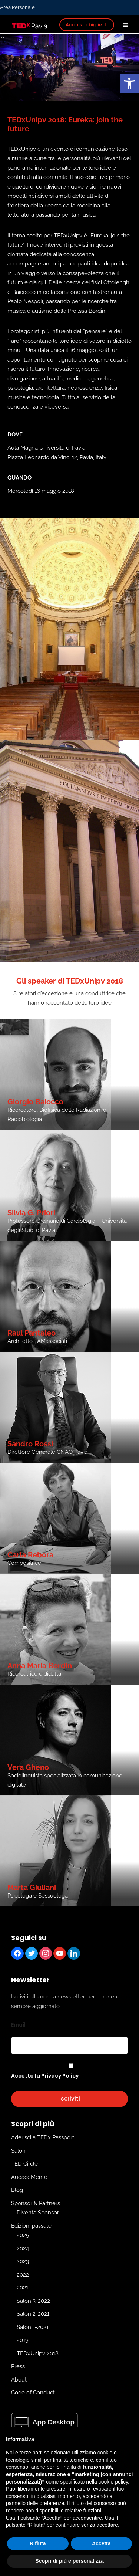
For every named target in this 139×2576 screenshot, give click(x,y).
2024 (23, 2248)
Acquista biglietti (86, 24)
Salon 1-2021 (33, 2327)
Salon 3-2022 (33, 2301)
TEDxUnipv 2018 (38, 2353)
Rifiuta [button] (38, 2543)
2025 (23, 2235)
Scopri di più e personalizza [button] (69, 2561)
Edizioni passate (31, 2226)
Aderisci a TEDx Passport (42, 2137)
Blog (17, 2190)
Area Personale (17, 7)
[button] (129, 83)
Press (18, 2366)
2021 (22, 2287)
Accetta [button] (101, 2543)
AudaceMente (29, 2177)
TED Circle (24, 2163)
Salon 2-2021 (33, 2314)
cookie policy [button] (113, 2482)
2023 (23, 2261)
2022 (23, 2274)
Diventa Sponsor (38, 2212)
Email (18, 2024)
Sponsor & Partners (35, 2203)
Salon (18, 2150)
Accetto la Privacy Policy (45, 2075)
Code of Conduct (33, 2392)
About (19, 2379)
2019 (23, 2340)
